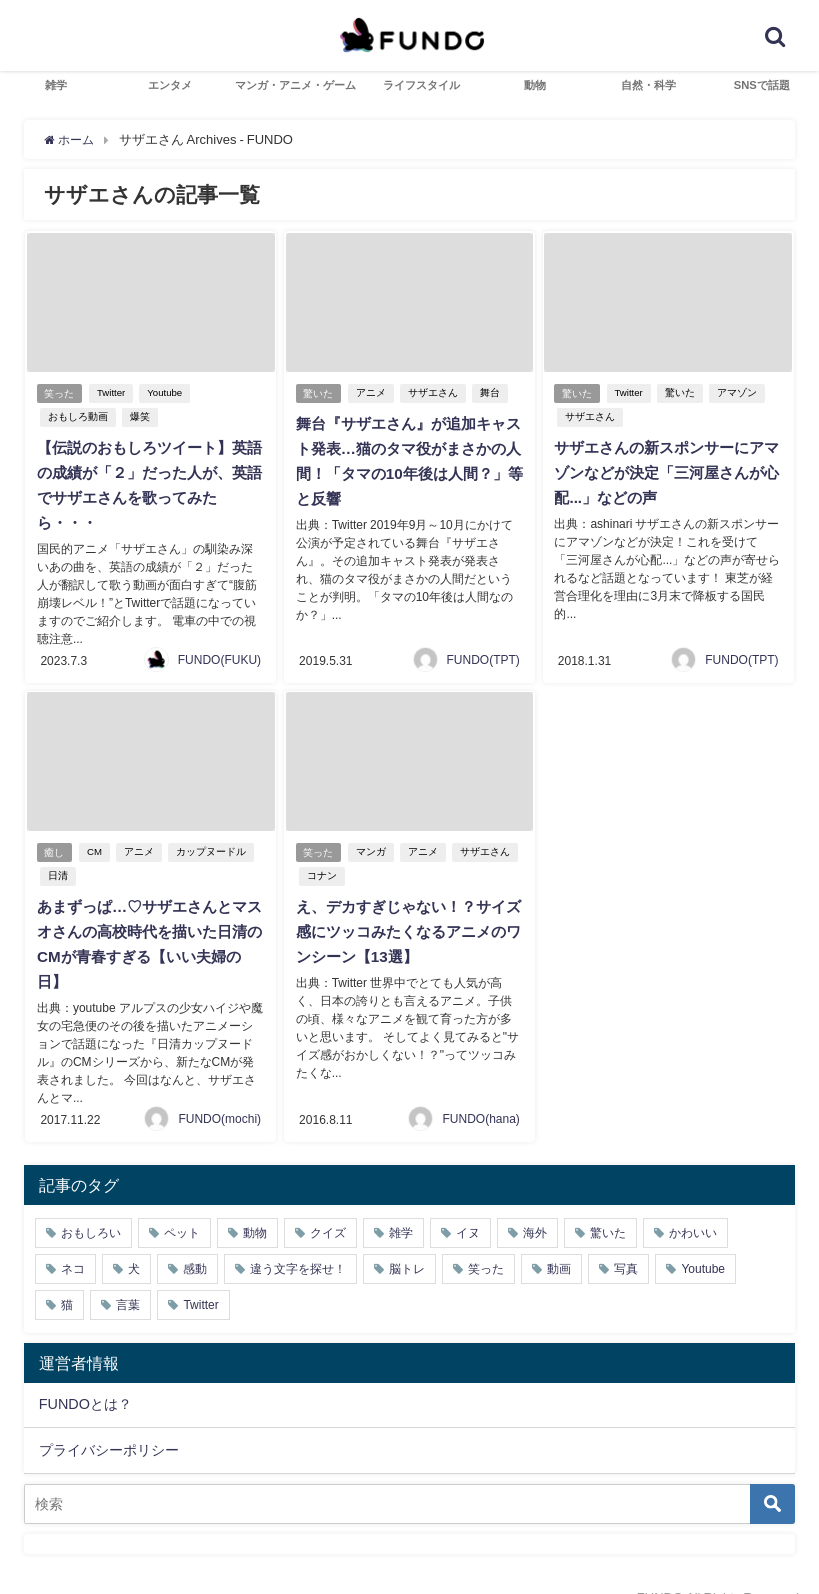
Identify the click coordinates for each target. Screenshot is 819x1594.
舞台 (493, 392)
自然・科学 (648, 85)
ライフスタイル (421, 85)
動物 (535, 85)
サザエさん (436, 392)
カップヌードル (214, 846)
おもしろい (91, 1205)
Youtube (168, 392)
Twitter (114, 392)
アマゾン (740, 392)
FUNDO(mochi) (219, 1091)
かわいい (693, 1205)
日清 (56, 870)
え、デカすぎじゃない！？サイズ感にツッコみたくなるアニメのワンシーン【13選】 (406, 926)
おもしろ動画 (76, 416)
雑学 (56, 85)
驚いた (319, 392)
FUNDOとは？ (85, 1376)
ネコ (73, 1241)
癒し (55, 846)
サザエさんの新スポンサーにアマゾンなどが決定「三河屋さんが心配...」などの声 (665, 472)
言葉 (128, 1277)
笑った (60, 392)
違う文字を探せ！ (298, 1241)
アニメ (374, 392)
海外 (535, 1205)
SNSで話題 (762, 85)
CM (97, 846)
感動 (195, 1241)
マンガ (374, 846)
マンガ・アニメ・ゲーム (295, 85)
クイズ (328, 1205)
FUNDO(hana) (480, 1091)
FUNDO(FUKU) (219, 655)
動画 (559, 1241)
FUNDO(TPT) (483, 655)
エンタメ (170, 85)
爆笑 (138, 416)
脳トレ (407, 1241)
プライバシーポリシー (109, 1422)
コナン (320, 870)
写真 (626, 1241)
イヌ (468, 1205)
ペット (182, 1205)
